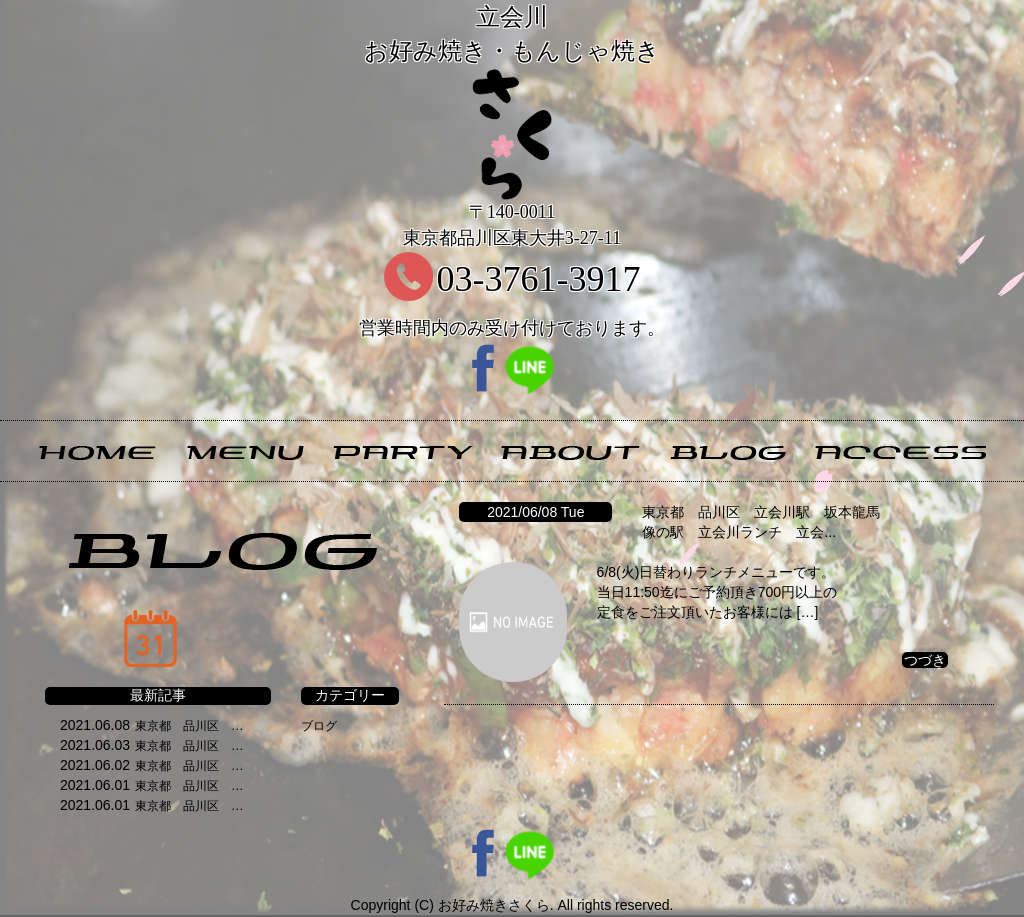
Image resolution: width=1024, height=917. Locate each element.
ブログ (319, 726)
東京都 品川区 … (189, 726)
